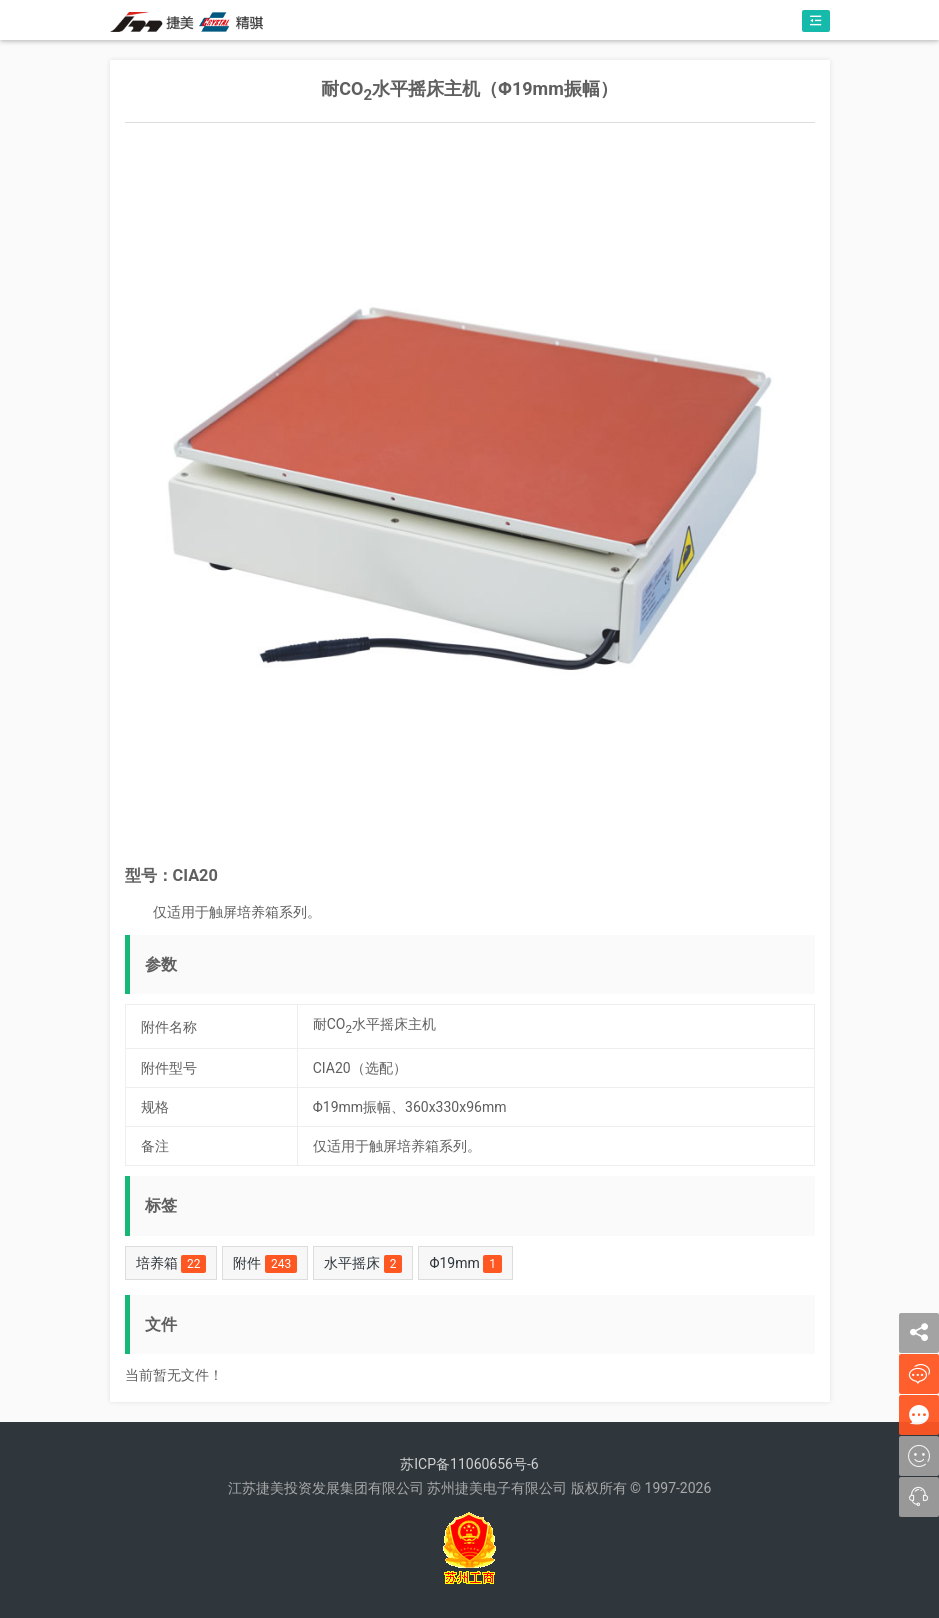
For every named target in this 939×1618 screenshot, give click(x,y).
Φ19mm (465, 1264)
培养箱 (171, 1264)
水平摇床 (363, 1264)
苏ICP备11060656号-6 (469, 1464)
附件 (265, 1264)
